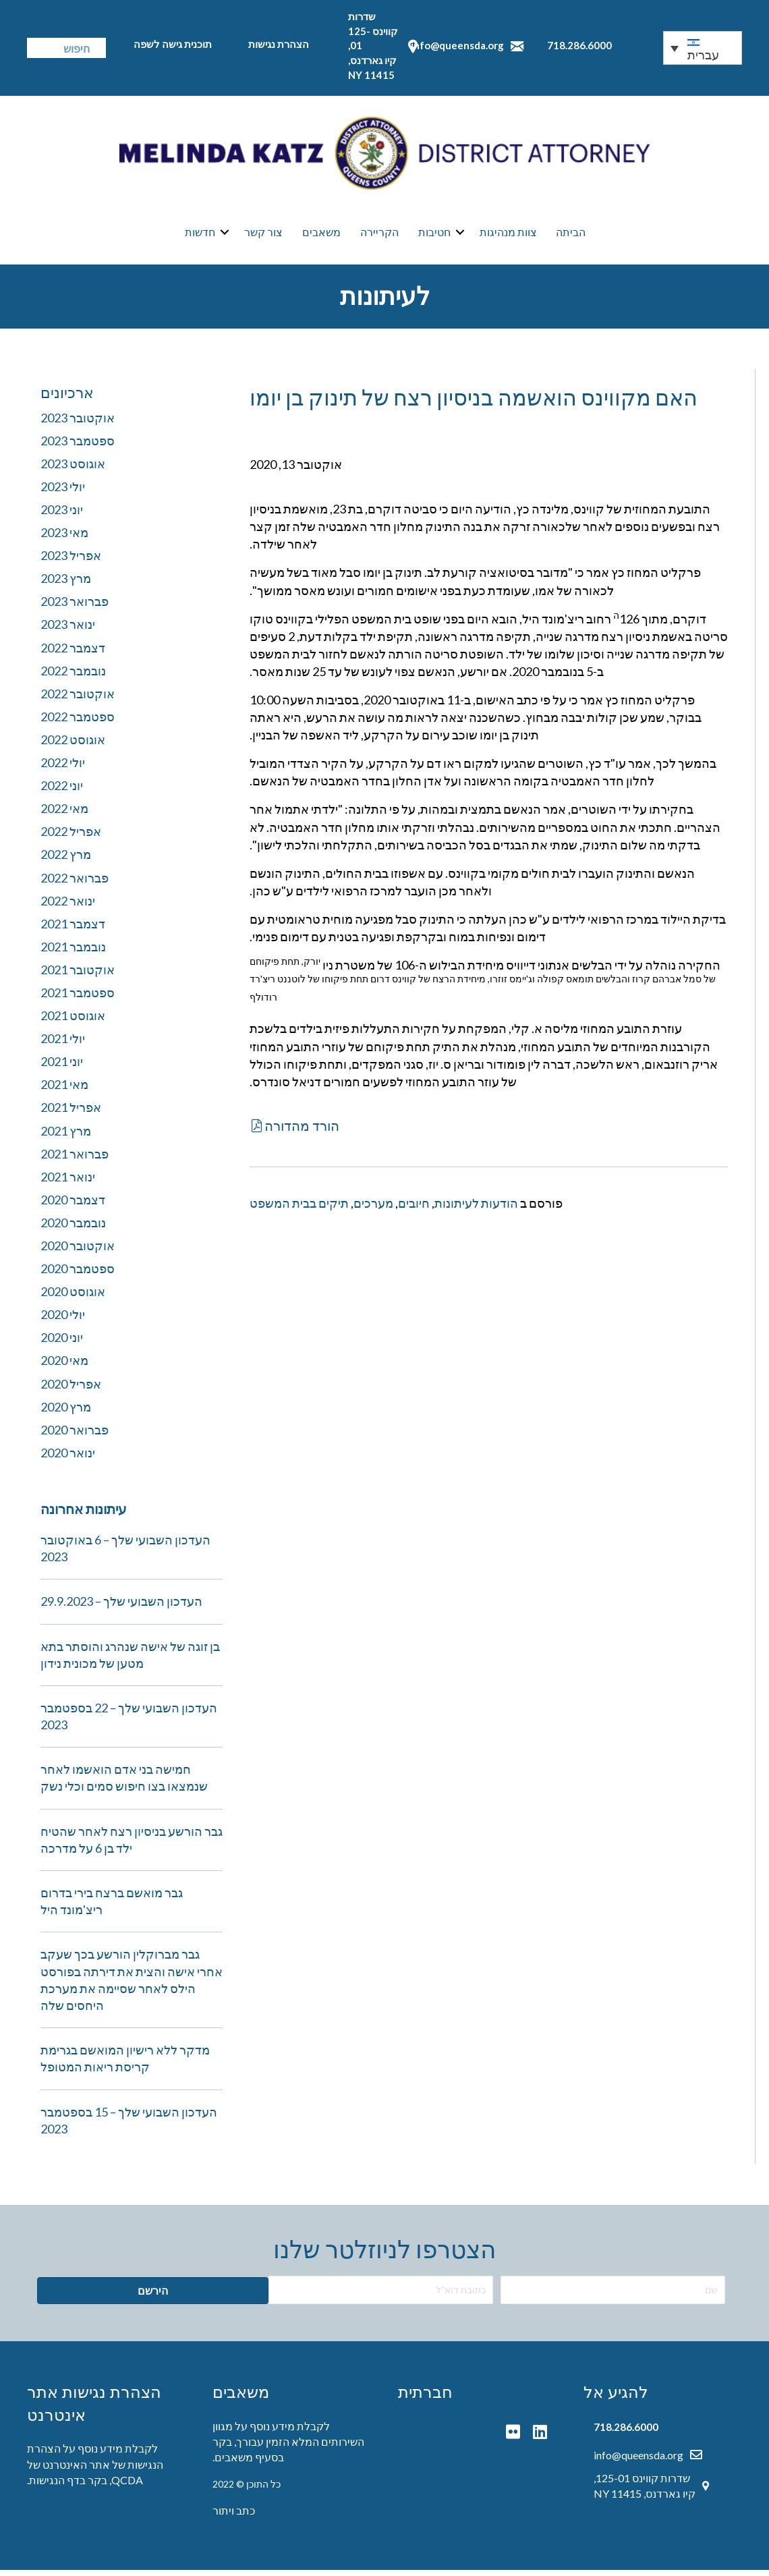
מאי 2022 (64, 814)
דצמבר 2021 (72, 929)
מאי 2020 (64, 1366)
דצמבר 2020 (72, 1205)
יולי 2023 (62, 492)
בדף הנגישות (57, 2486)
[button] (294, 1131)
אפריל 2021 (70, 1113)
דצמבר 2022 (72, 653)
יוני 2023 (61, 515)
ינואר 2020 (67, 1458)
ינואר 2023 (67, 630)
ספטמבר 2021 (77, 998)
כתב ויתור (233, 2516)
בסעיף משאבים (249, 2463)
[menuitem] (702, 48)
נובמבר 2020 (73, 1228)
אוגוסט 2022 (72, 745)
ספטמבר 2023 (77, 446)
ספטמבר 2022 (77, 722)
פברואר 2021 (74, 1159)
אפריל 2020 (70, 1389)
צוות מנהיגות (508, 235)
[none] (702, 48)
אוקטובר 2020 (77, 1251)
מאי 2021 (64, 1090)
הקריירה (379, 235)
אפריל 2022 (70, 837)
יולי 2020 (62, 1320)
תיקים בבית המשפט (299, 1209)
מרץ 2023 (65, 584)
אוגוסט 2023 (72, 469)
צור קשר (263, 235)
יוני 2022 (61, 791)
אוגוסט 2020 (72, 1297)
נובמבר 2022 (73, 676)
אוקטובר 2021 (77, 975)
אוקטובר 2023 (77, 423)
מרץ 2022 (65, 860)
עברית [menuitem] (703, 54)
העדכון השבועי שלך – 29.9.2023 (121, 1607)
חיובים (414, 1209)
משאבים (321, 235)
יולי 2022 (62, 768)
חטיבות (434, 235)
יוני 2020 (61, 1343)
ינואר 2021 (67, 1182)
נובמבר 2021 (73, 952)
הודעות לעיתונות (476, 1209)
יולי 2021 (62, 1044)
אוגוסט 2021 (72, 1021)
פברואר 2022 (74, 883)
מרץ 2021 (65, 1136)
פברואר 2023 (74, 607)
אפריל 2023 (70, 561)
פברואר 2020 (74, 1435)
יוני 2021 (61, 1067)
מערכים (373, 1209)
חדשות (200, 235)
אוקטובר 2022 (77, 699)
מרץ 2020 (65, 1412)
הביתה (571, 235)
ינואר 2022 (67, 906)
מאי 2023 (64, 538)
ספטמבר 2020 (77, 1274)
